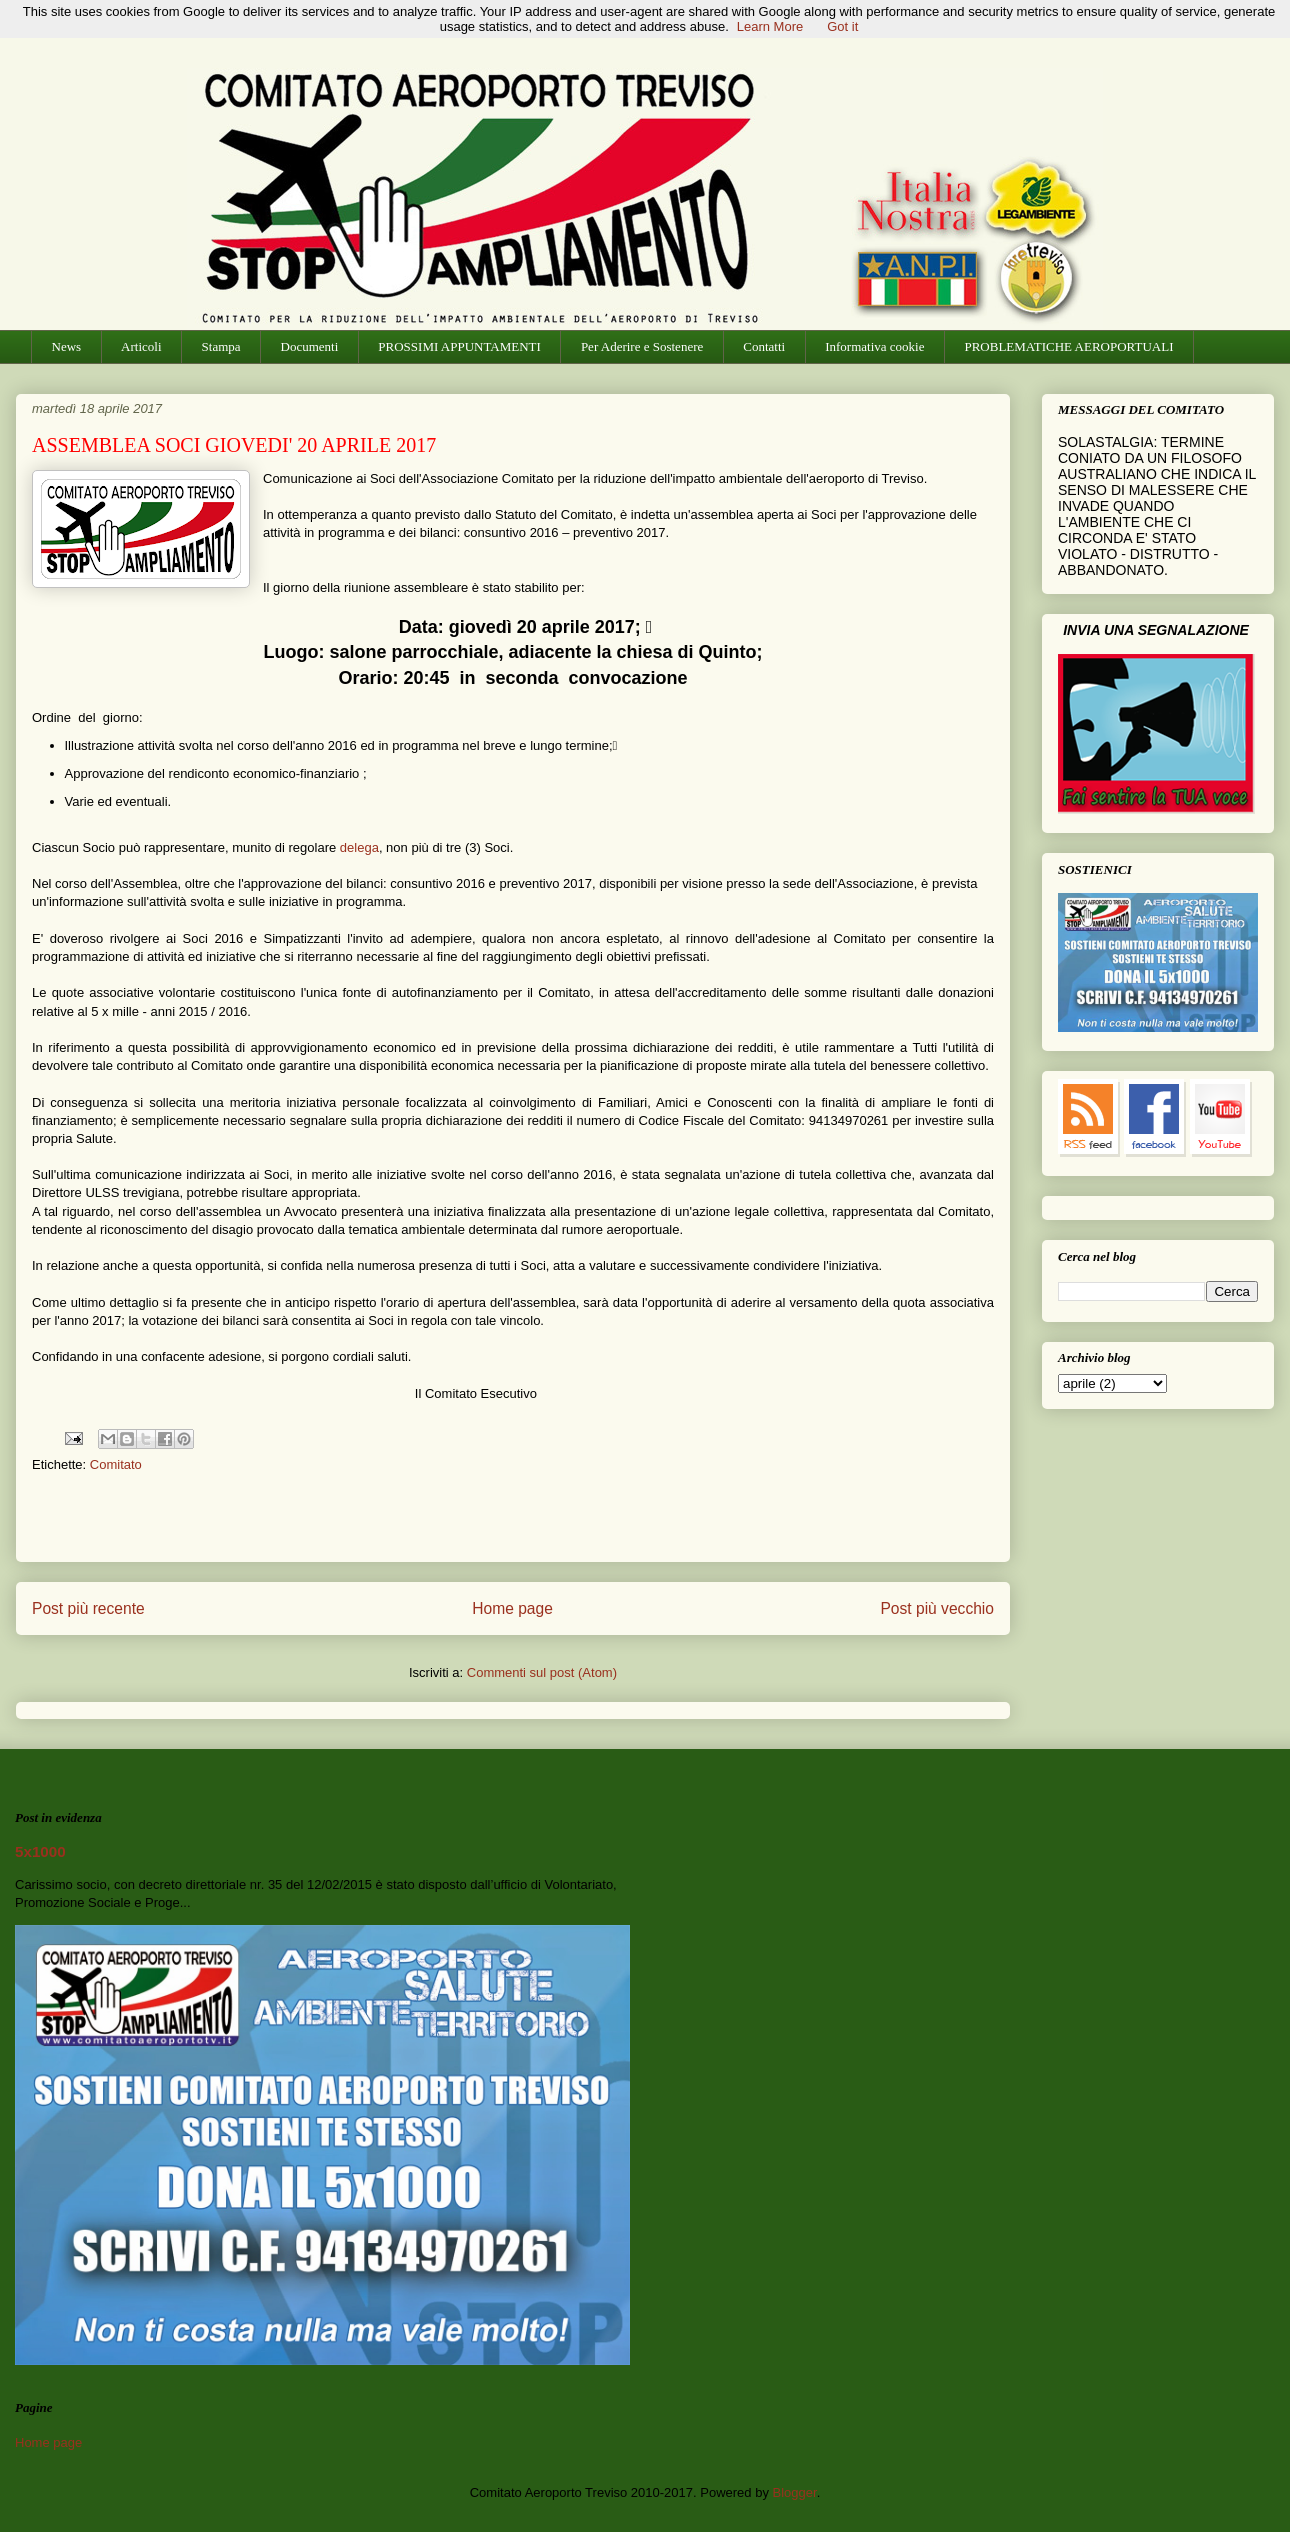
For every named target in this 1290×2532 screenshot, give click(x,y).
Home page (512, 1608)
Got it (842, 26)
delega (359, 847)
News (67, 346)
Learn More (770, 26)
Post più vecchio (937, 1608)
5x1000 (40, 1851)
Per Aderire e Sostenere (642, 346)
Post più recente (88, 1608)
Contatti (764, 346)
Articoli (141, 346)
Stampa (221, 346)
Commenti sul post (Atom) (542, 1672)
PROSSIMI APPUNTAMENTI (459, 346)
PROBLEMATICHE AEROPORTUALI (1068, 346)
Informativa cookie (874, 346)
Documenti (310, 346)
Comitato (116, 1464)
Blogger (795, 2492)
